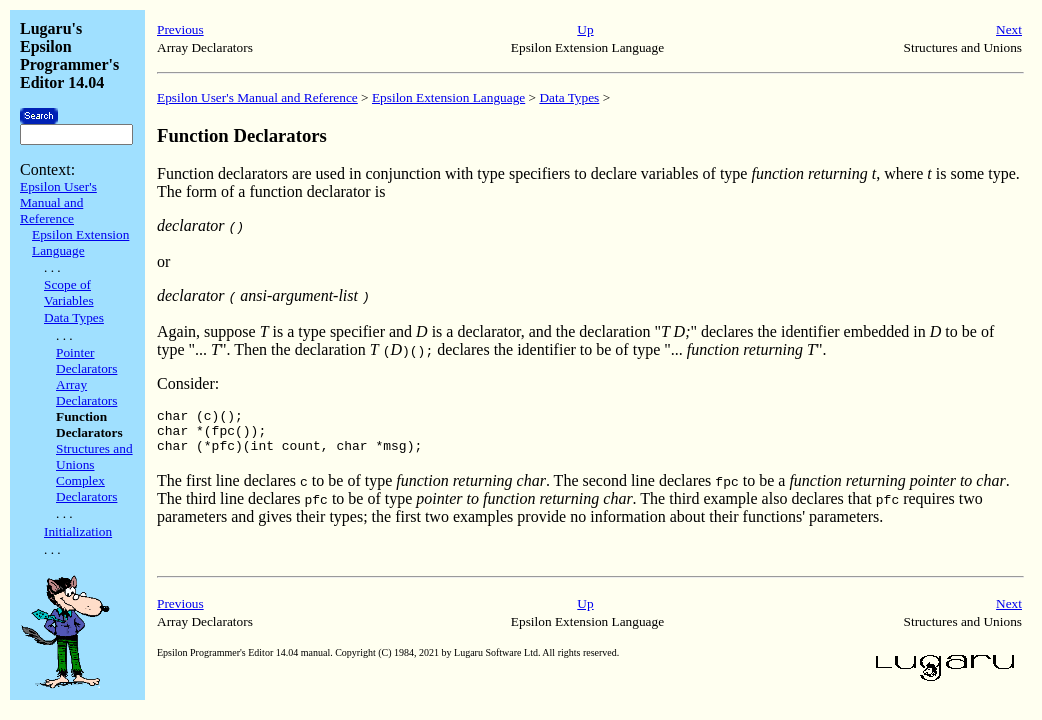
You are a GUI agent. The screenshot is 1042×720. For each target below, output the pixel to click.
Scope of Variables (69, 292)
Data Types (74, 317)
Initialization (78, 531)
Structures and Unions (94, 456)
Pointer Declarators (86, 360)
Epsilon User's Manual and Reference (58, 202)
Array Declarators (86, 392)
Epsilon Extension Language (80, 242)
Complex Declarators (86, 488)
